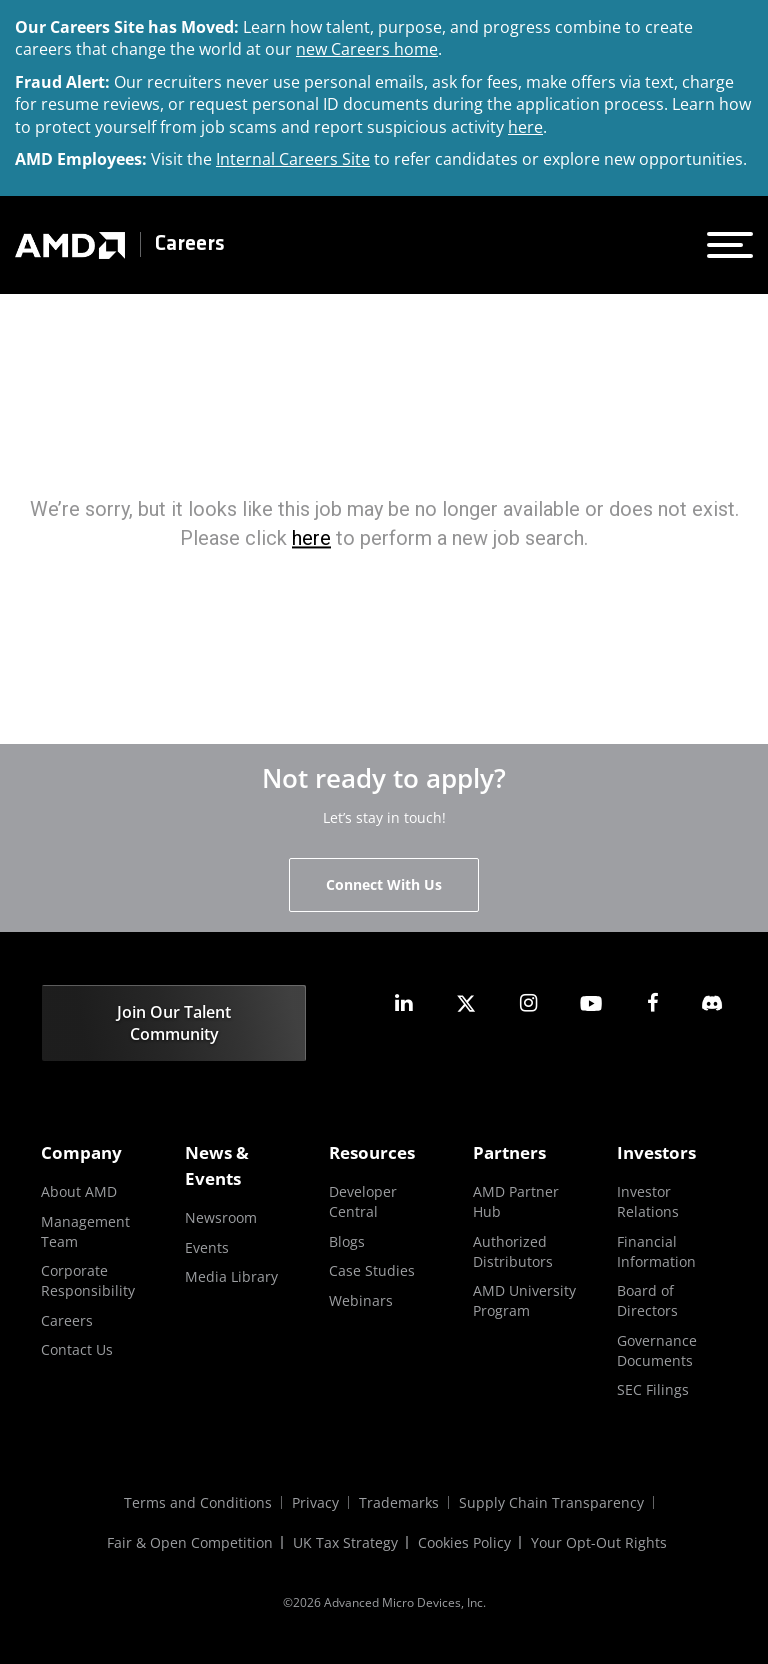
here (525, 127)
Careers (190, 244)
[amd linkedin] (404, 1003)
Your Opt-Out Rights (599, 1542)
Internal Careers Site (293, 159)
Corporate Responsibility (88, 1280)
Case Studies (372, 1270)
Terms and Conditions (198, 1502)
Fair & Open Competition (190, 1542)
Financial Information (656, 1251)
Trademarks (399, 1502)
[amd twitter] (466, 1003)
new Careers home (367, 49)
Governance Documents (657, 1350)
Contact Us (77, 1349)
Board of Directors (647, 1300)
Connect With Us (384, 884)
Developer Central (363, 1201)
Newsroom (221, 1217)
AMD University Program (524, 1300)
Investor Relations (648, 1201)
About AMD (79, 1191)
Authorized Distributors (513, 1251)
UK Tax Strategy (345, 1542)
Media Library (231, 1276)
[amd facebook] (653, 1003)
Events (207, 1247)
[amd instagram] (528, 1003)
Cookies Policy (464, 1542)
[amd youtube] (591, 1003)
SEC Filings (653, 1389)
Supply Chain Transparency (551, 1502)
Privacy (315, 1502)
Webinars (361, 1300)
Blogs (347, 1241)
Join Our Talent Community (174, 1023)
